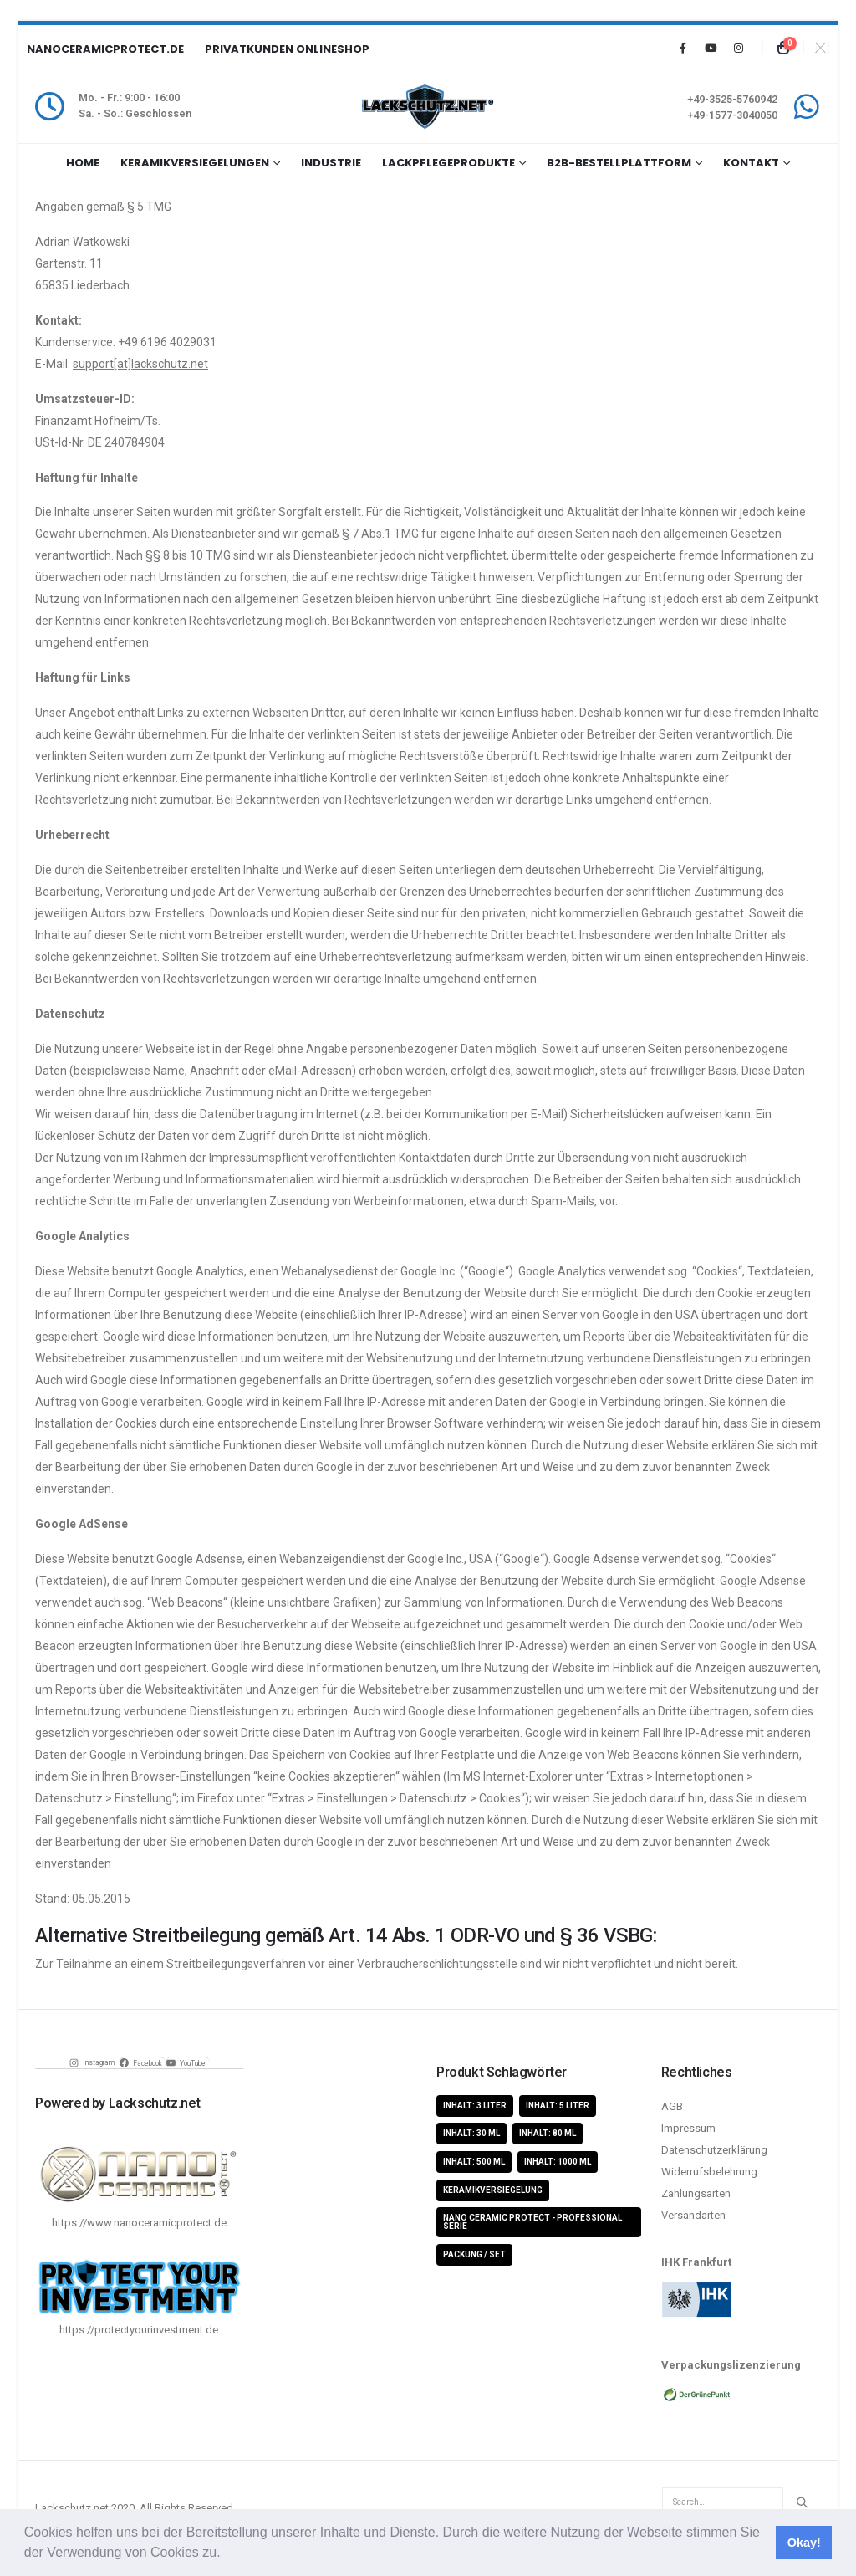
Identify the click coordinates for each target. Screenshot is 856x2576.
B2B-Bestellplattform (619, 163)
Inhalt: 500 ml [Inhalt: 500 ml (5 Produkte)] (474, 2161)
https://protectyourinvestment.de (138, 2329)
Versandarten (693, 2215)
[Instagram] (738, 47)
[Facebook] (683, 47)
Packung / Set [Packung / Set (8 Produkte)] (474, 2254)
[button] (226, 2554)
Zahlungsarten (696, 2193)
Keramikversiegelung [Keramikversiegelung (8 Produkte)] (493, 2190)
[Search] (801, 2502)
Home (82, 163)
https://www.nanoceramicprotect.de (139, 2222)
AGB (672, 2106)
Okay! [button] (804, 2542)
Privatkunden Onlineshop (287, 49)
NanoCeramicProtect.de (105, 49)
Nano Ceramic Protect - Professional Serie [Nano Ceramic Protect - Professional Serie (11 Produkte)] (532, 2222)
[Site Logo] (428, 106)
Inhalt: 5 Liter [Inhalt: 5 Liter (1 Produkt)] (557, 2105)
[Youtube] (710, 47)
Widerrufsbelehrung (709, 2171)
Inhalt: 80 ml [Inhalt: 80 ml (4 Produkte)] (547, 2133)
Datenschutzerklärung (714, 2150)
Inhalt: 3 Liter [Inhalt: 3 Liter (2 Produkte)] (475, 2105)
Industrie (331, 163)
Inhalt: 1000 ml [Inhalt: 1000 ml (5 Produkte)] (557, 2161)
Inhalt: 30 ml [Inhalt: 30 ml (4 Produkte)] (471, 2133)
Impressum (688, 2128)
